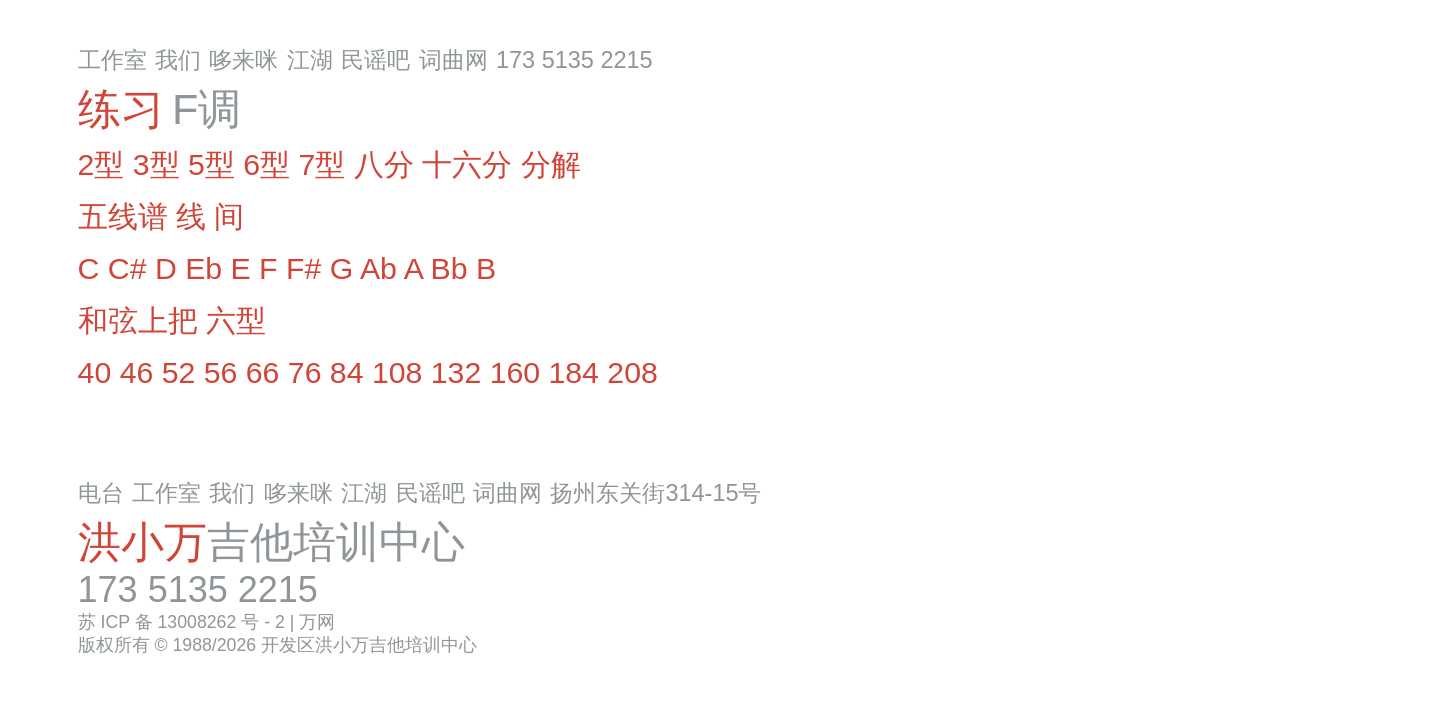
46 (137, 372)
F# (303, 268)
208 (632, 372)
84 (347, 372)
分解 (551, 164)
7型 (322, 164)
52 (179, 372)
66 (263, 372)
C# (127, 268)
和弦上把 (138, 320)
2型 (101, 164)
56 (221, 372)
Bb (449, 268)
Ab (378, 268)
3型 (156, 164)
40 (95, 372)
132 (456, 372)
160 (515, 372)
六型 (236, 320)
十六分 (467, 164)
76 (305, 372)
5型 (211, 164)
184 (573, 372)
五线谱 (123, 216)
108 (397, 372)
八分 (384, 164)
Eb (203, 268)
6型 (266, 164)
